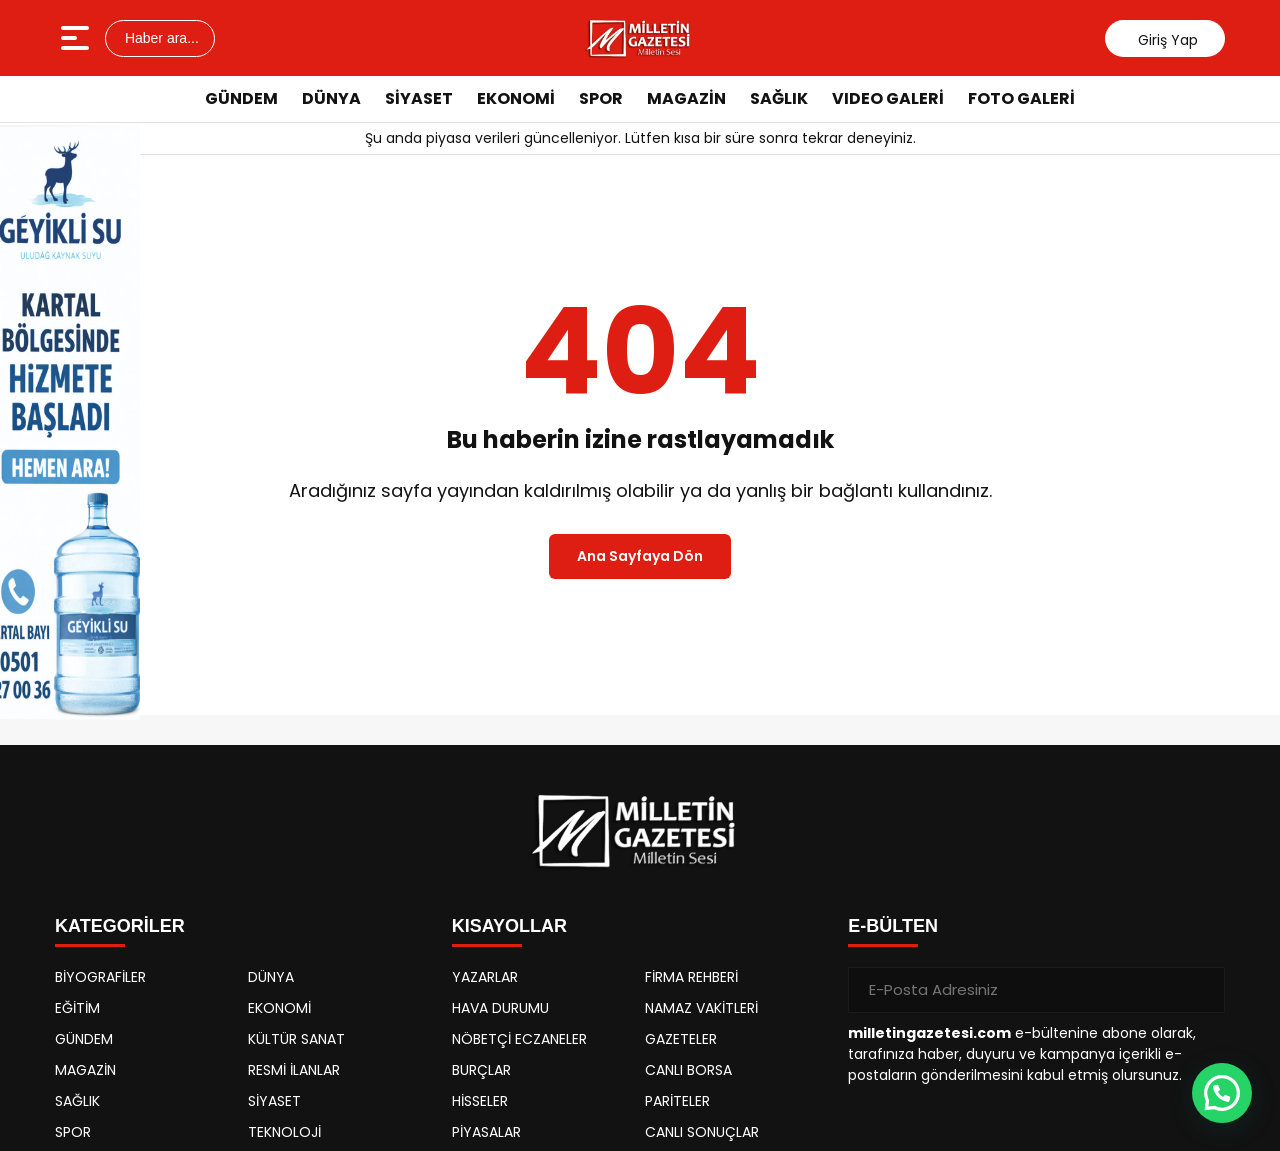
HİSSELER (480, 1101)
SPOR (601, 98)
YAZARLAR (485, 977)
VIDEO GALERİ (888, 98)
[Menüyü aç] (77, 38)
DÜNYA (331, 98)
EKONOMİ (516, 98)
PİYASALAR (486, 1132)
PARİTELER (677, 1101)
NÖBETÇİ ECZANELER (519, 1039)
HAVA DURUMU (500, 1008)
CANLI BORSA (688, 1070)
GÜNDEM (241, 98)
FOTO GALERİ (1021, 98)
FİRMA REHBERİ (691, 977)
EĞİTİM (77, 1008)
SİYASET (419, 98)
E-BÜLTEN (893, 926)
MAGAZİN (686, 98)
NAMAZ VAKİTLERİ (701, 1008)
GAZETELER (681, 1039)
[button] (1222, 1093)
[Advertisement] (1210, 425)
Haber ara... (160, 38)
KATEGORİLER (120, 926)
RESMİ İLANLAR (294, 1070)
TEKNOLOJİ (284, 1132)
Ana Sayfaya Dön (640, 556)
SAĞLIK (779, 98)
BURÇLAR (481, 1070)
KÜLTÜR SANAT (296, 1039)
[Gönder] (1202, 990)
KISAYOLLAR (509, 926)
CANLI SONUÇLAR (702, 1132)
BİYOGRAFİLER (100, 977)
